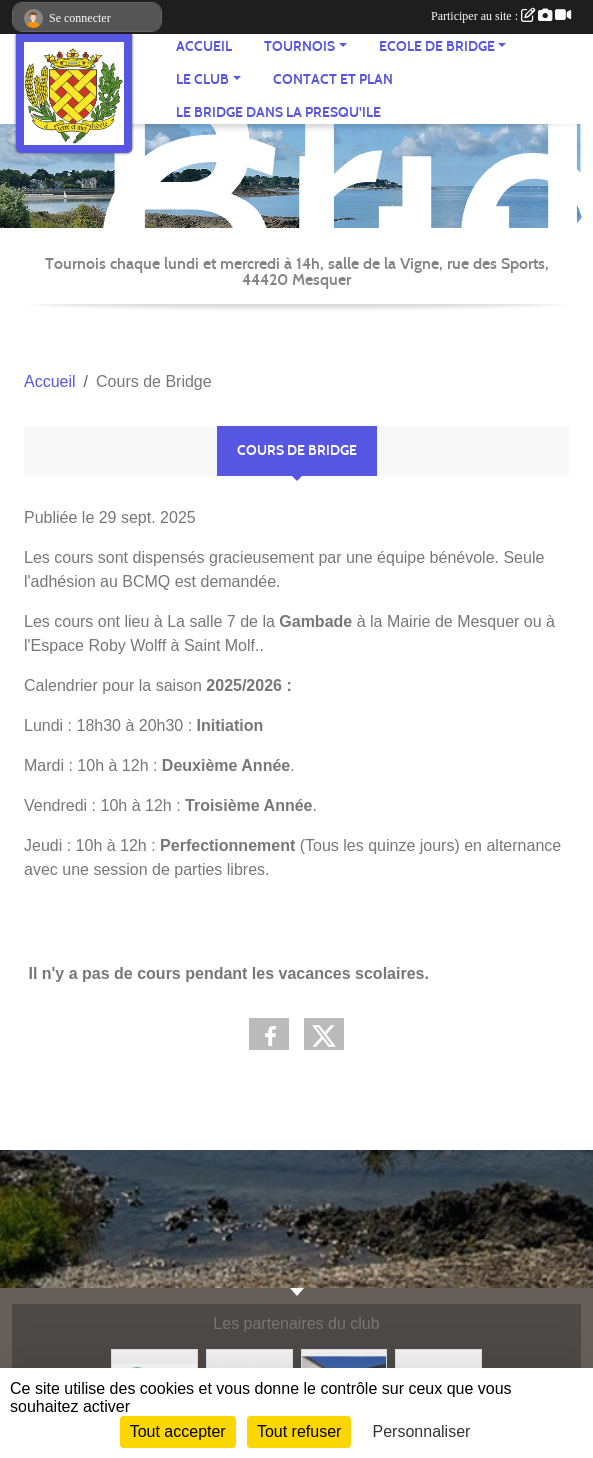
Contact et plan (333, 79)
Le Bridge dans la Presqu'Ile (278, 112)
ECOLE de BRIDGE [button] (437, 46)
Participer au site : (501, 16)
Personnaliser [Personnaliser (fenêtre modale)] (422, 1431)
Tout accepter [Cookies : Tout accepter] (178, 1431)
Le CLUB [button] (202, 79)
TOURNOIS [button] (299, 46)
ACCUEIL (204, 46)
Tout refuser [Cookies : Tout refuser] (299, 1431)
